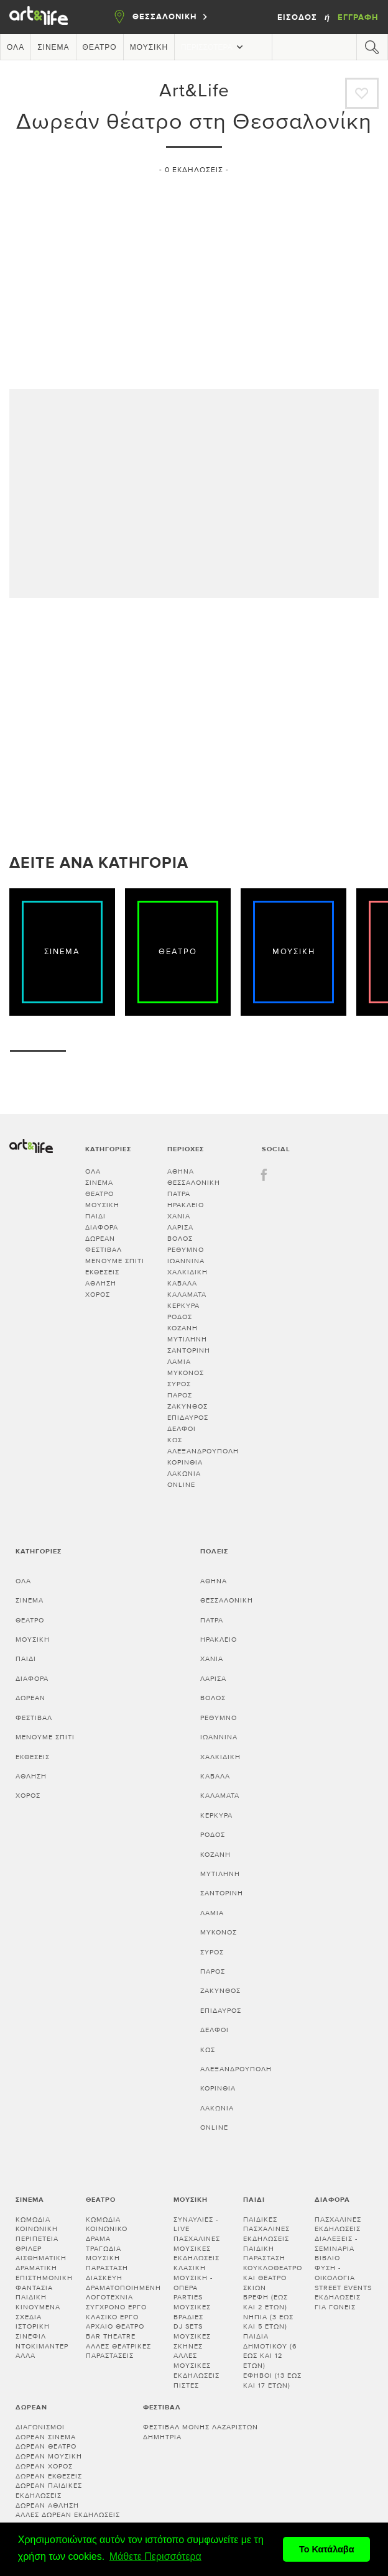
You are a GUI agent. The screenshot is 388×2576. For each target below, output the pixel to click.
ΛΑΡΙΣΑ (180, 1227)
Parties (188, 2297)
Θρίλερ (29, 2248)
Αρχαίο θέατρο (115, 2326)
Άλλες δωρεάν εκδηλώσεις (68, 2514)
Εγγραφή (358, 17)
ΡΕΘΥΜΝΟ (185, 1249)
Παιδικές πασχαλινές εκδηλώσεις (266, 2229)
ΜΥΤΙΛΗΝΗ (187, 1339)
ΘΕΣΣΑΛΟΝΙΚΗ (193, 1182)
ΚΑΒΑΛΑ (182, 1283)
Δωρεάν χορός (44, 2466)
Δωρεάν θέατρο (46, 2446)
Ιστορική (33, 2326)
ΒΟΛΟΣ (180, 1238)
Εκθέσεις (102, 1272)
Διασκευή (104, 2278)
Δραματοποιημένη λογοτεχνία (123, 2292)
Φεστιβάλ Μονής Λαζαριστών (200, 2427)
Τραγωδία (103, 2248)
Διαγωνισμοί (40, 2427)
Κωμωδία (33, 2219)
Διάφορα (101, 1227)
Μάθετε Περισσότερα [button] (155, 2556)
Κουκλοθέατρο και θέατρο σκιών (272, 2278)
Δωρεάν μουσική (49, 2456)
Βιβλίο (327, 2258)
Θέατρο (100, 47)
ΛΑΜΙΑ (179, 1361)
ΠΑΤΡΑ (178, 1193)
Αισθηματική (41, 2258)
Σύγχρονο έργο (116, 2307)
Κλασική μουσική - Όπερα (193, 2278)
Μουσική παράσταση (107, 2263)
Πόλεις (214, 1551)
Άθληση (100, 1283)
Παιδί (95, 1216)
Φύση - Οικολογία (335, 2273)
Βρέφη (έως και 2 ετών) (265, 2302)
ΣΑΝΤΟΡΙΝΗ (188, 1350)
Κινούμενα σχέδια (38, 2312)
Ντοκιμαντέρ (42, 2346)
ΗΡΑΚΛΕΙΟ (185, 1205)
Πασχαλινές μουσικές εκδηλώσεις (196, 2248)
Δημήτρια (162, 2437)
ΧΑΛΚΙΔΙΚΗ (187, 1272)
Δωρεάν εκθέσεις (49, 2476)
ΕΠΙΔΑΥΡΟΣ (187, 1417)
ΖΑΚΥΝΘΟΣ (187, 1406)
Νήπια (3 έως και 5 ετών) (268, 2322)
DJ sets (188, 2326)
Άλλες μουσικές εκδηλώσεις (196, 2365)
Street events (343, 2287)
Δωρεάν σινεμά (46, 2437)
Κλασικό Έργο (112, 2317)
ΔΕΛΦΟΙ (181, 1428)
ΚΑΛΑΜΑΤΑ (186, 1294)
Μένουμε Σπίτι (114, 1261)
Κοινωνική (37, 2228)
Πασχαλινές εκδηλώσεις (338, 2224)
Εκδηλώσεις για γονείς (338, 2302)
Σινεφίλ (31, 2336)
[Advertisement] (194, 276)
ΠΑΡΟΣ (179, 1395)
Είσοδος (298, 17)
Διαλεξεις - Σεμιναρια (336, 2243)
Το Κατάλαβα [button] (326, 2549)
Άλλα (25, 2355)
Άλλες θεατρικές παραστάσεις (118, 2351)
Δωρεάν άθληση (47, 2505)
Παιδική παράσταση (264, 2253)
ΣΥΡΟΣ (179, 1384)
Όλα (15, 47)
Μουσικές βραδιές (192, 2312)
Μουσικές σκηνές (192, 2341)
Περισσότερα (213, 47)
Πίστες (186, 2385)
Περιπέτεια (37, 2238)
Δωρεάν (100, 1238)
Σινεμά (53, 47)
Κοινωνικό (106, 2228)
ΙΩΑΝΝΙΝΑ (186, 1261)
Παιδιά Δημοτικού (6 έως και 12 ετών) (270, 2351)
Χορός (97, 1294)
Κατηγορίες (39, 1551)
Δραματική (36, 2268)
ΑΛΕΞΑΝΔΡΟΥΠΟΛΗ (203, 1451)
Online (181, 1484)
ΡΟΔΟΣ (179, 1316)
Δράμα (98, 2238)
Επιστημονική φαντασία (44, 2283)
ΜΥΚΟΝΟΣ (185, 1372)
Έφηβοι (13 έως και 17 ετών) (272, 2380)
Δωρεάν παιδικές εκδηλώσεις (49, 2490)
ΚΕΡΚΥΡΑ (183, 1305)
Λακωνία (184, 1473)
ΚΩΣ (174, 1440)
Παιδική (31, 2297)
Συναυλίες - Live (195, 2224)
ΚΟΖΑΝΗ (182, 1328)
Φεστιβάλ (103, 1249)
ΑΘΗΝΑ (180, 1171)
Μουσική (149, 47)
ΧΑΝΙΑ (178, 1216)
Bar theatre (111, 2336)
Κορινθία (185, 1462)
